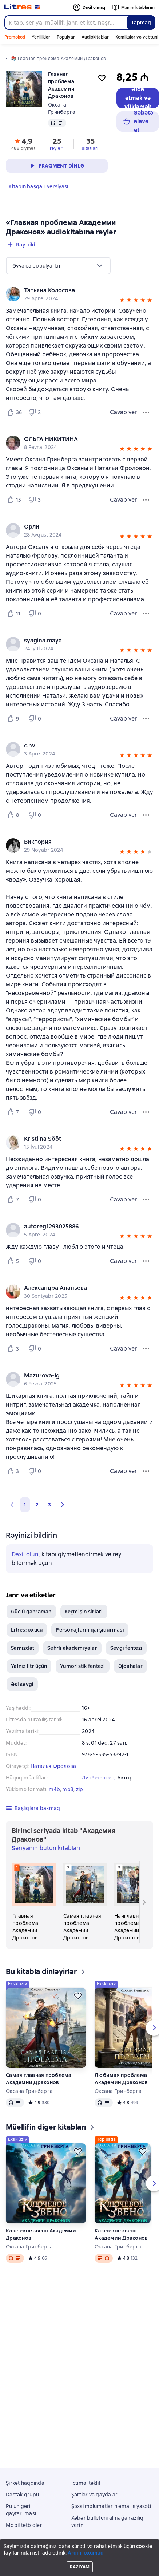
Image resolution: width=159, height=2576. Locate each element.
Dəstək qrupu (22, 2494)
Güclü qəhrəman (31, 1611)
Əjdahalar (130, 1666)
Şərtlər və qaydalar (94, 2494)
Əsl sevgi (22, 1684)
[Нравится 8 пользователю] (14, 815)
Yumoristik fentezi (82, 1666)
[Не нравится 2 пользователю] (36, 412)
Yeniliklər (41, 37)
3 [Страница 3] (49, 1504)
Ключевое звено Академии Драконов (41, 2234)
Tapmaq (141, 22)
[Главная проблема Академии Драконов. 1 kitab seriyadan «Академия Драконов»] (34, 1902)
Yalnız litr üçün (29, 1666)
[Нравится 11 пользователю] (14, 613)
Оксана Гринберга (29, 2091)
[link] (69, 290)
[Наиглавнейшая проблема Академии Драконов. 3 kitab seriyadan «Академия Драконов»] (136, 1902)
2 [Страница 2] (37, 1504)
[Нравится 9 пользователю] (14, 718)
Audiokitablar (95, 37)
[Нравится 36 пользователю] (14, 412)
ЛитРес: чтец (98, 1777)
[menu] (58, 265)
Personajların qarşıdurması (90, 1629)
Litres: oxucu (27, 1629)
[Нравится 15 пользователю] (14, 499)
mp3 (67, 1789)
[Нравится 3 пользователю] (14, 1348)
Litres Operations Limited (79, 2551)
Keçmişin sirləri (84, 1611)
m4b (54, 1789)
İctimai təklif (86, 2483)
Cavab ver (123, 412)
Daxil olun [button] (25, 1554)
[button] (122, 301)
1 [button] (25, 1504)
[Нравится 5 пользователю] (14, 1261)
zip (79, 1789)
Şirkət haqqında (25, 2483)
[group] (79, 294)
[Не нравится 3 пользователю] (36, 499)
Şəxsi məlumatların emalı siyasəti (111, 2506)
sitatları (90, 148)
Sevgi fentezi (126, 1648)
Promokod (14, 37)
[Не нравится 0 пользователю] (36, 613)
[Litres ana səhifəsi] (22, 7)
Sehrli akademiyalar (72, 1648)
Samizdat (22, 1648)
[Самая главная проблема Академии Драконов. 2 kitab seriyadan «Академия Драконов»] (85, 1902)
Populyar (66, 37)
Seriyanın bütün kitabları (46, 1848)
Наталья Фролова (53, 1766)
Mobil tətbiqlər (24, 2525)
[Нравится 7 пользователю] (14, 1112)
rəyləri (57, 148)
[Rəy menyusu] (145, 412)
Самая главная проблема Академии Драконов (39, 2079)
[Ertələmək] (78, 1996)
